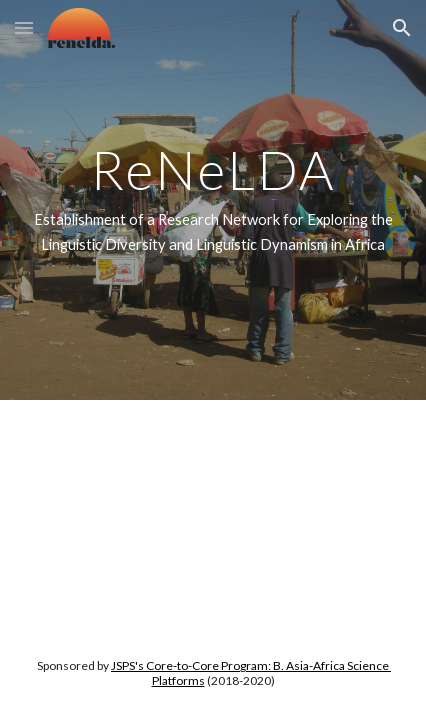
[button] (24, 27)
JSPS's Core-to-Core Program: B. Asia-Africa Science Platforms (251, 672)
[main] (213, 200)
